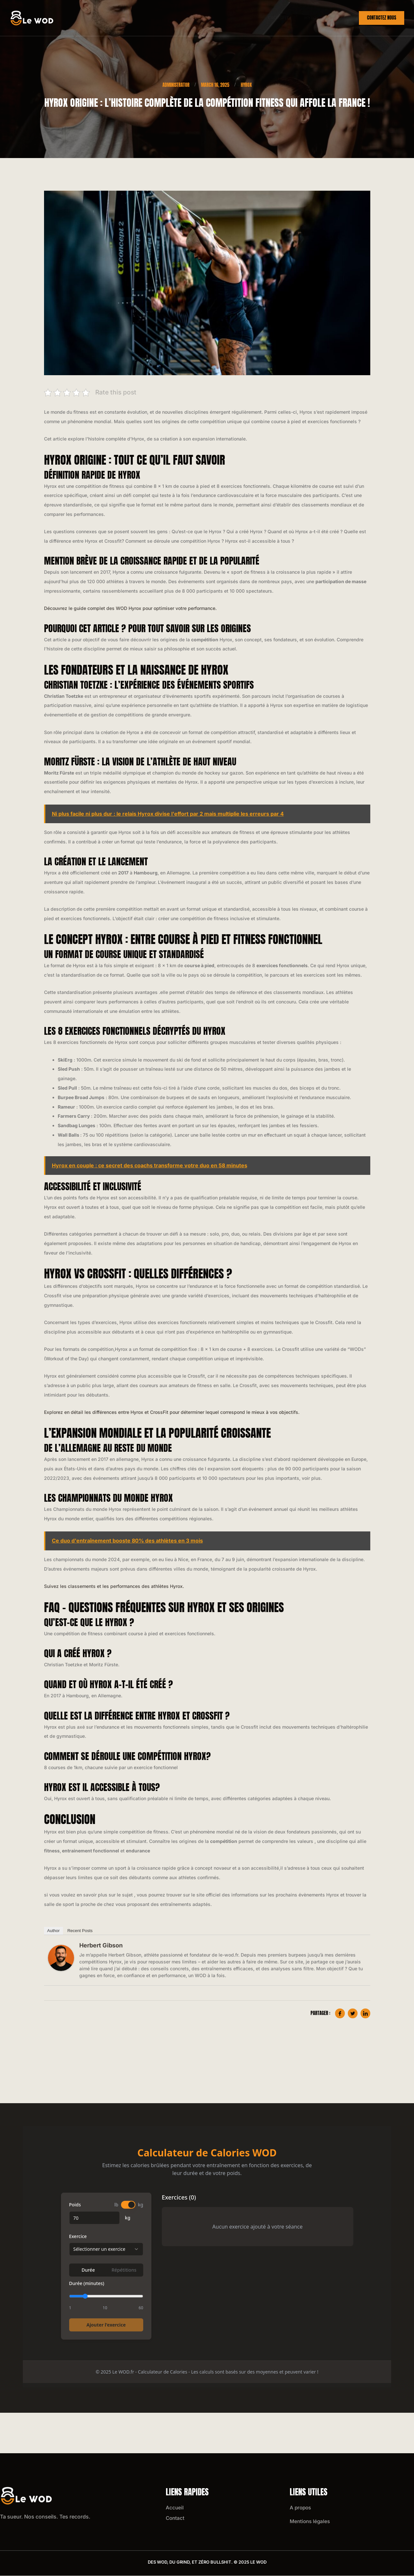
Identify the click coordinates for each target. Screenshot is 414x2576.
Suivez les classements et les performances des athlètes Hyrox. (114, 1586)
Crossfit (274, 17)
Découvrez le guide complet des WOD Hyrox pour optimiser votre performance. (130, 608)
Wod (337, 17)
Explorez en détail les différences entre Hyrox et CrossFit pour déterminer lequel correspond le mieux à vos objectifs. (171, 1412)
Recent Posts (79, 1930)
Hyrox (308, 17)
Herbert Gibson (101, 1945)
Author (53, 1930)
